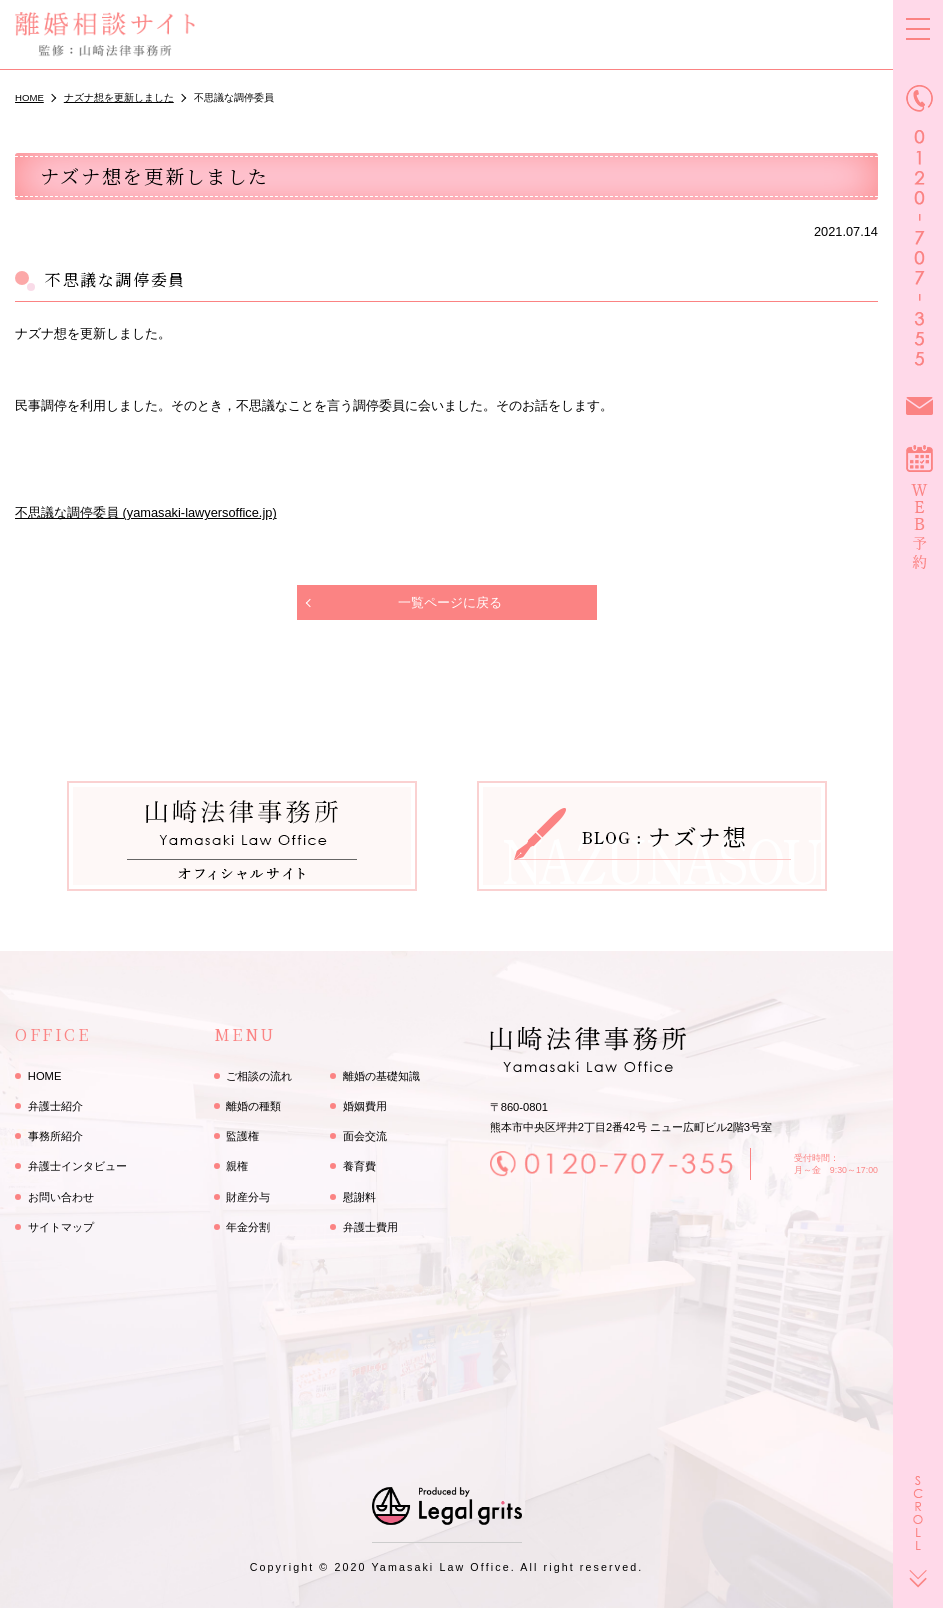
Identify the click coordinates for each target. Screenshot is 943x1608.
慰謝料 (359, 1197)
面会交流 (365, 1136)
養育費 (359, 1166)
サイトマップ (61, 1227)
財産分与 (248, 1197)
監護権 (242, 1136)
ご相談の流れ (259, 1076)
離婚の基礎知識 (381, 1076)
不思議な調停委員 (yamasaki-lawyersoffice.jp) (146, 512)
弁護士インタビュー (77, 1166)
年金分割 (248, 1227)
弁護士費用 (370, 1227)
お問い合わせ (61, 1197)
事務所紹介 (55, 1136)
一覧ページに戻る (450, 602)
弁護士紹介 (55, 1106)
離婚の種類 (253, 1106)
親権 (237, 1166)
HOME (45, 1076)
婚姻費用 (365, 1106)
